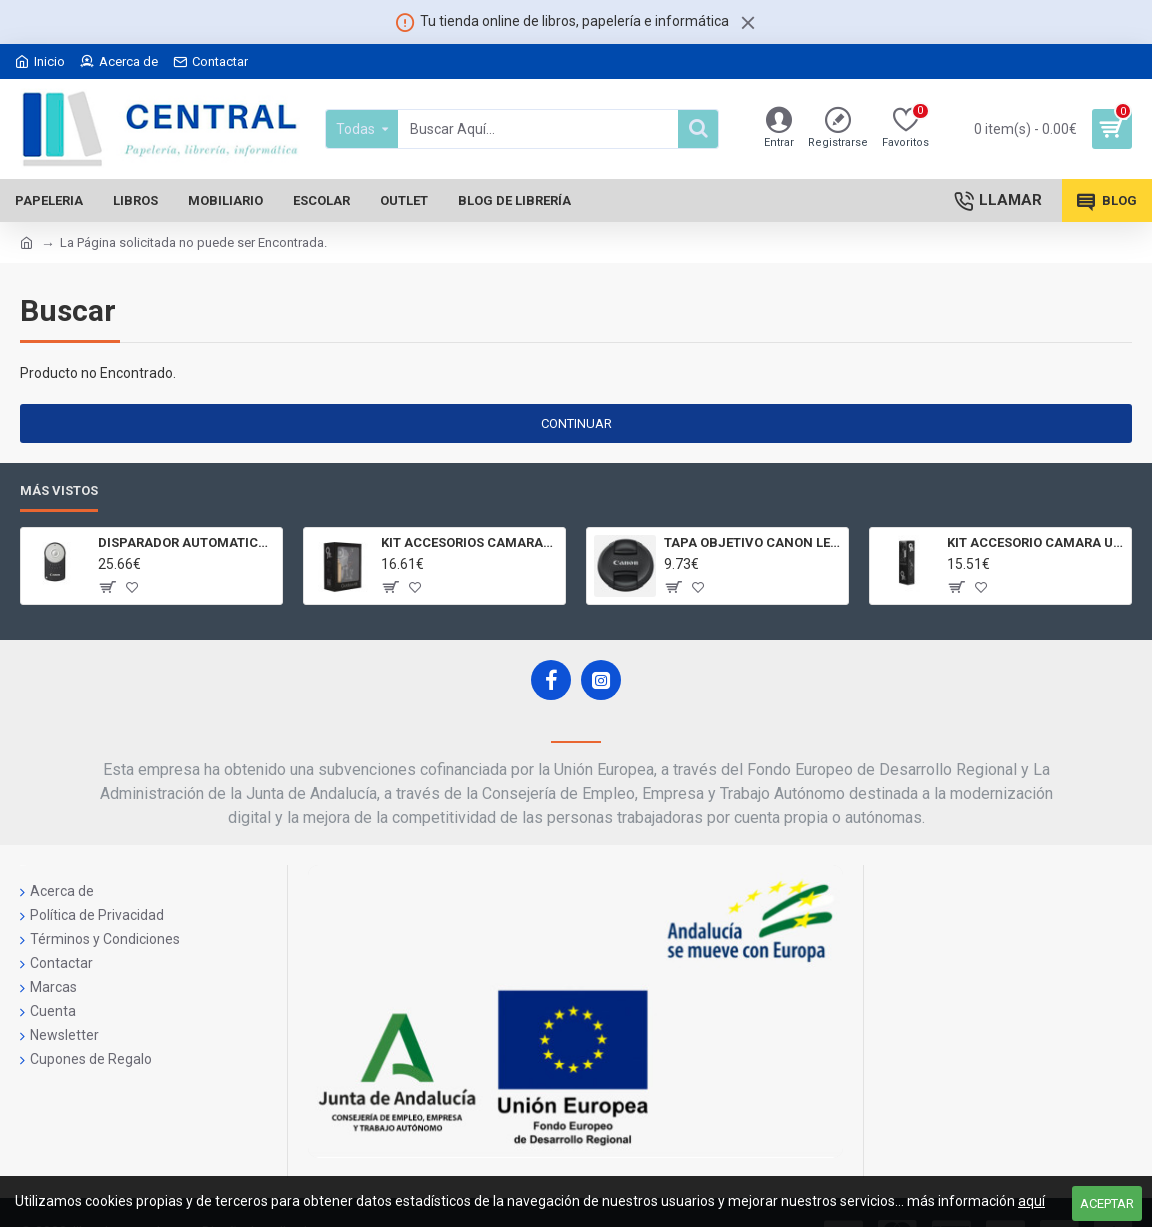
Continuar (576, 423)
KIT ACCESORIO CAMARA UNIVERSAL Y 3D (1035, 542)
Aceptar (1107, 1203)
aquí (1031, 1201)
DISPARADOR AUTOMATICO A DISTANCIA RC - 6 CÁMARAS (186, 542)
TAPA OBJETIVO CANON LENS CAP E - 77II (752, 542)
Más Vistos (59, 490)
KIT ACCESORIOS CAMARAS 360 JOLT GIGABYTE (469, 542)
